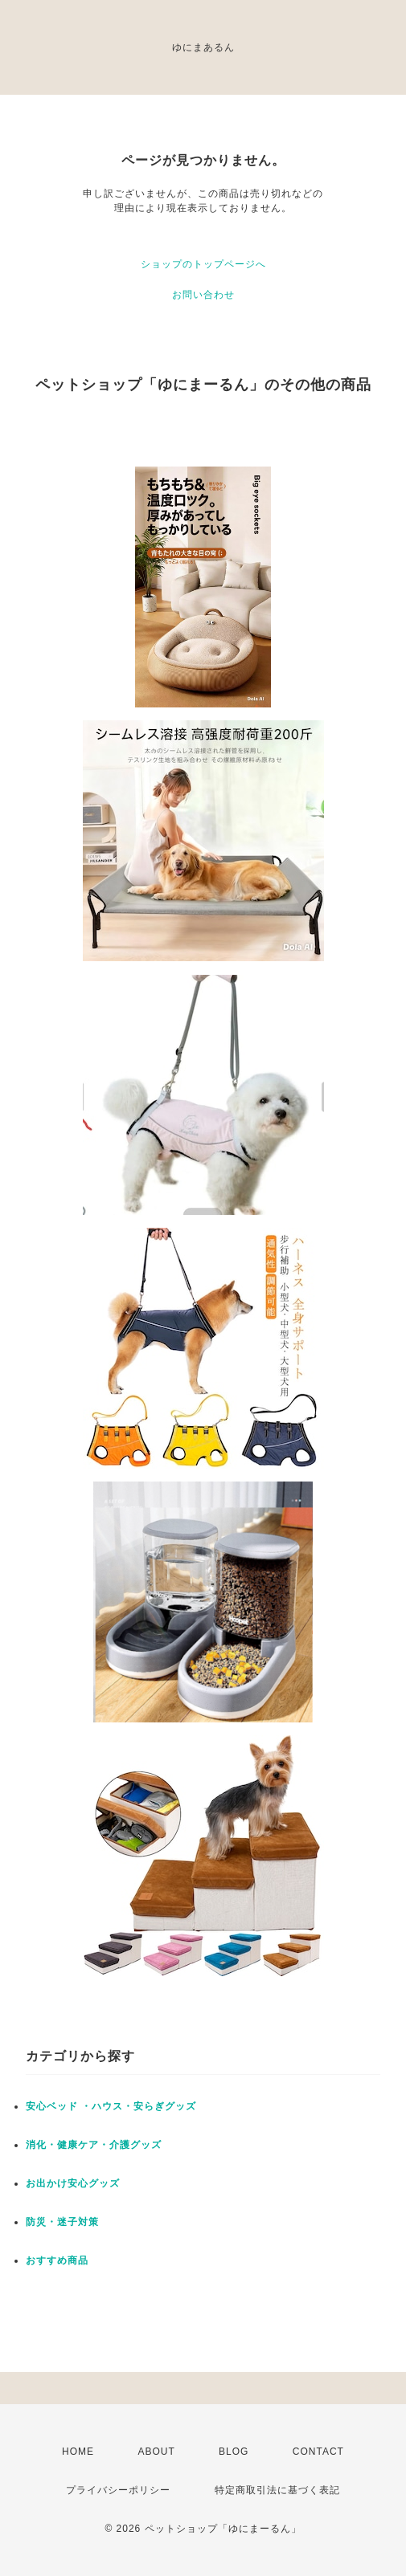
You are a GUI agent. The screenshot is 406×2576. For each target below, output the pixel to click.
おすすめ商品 (57, 2260)
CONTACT (318, 2451)
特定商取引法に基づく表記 (277, 2490)
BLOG (233, 2451)
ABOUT (155, 2451)
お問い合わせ (203, 294)
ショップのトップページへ (203, 264)
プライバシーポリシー (118, 2490)
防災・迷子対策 (62, 2222)
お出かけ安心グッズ (73, 2183)
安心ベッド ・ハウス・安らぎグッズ (111, 2106)
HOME (78, 2451)
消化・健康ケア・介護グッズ (94, 2144)
